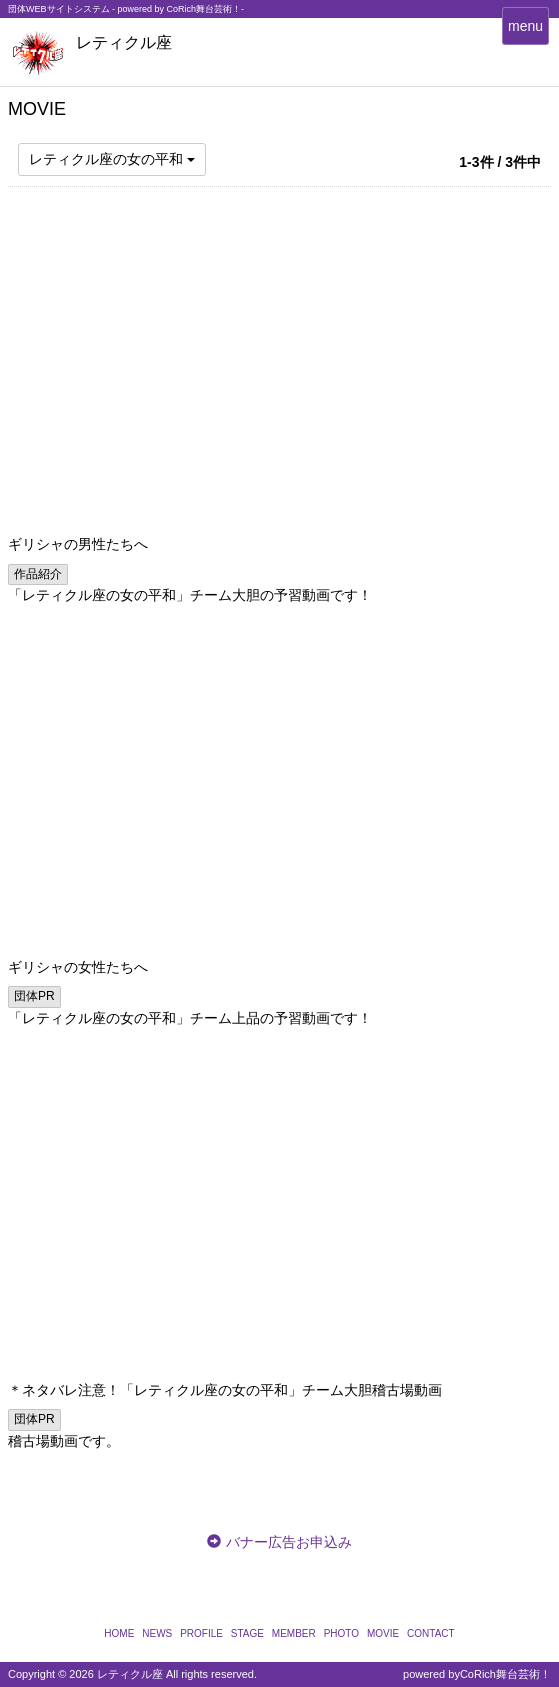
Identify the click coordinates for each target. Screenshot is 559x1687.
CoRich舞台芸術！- (206, 9)
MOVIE (383, 1633)
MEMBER (294, 1633)
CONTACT (431, 1633)
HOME (119, 1633)
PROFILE (201, 1633)
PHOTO (341, 1633)
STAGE (247, 1633)
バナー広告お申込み (289, 1542)
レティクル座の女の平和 (112, 159)
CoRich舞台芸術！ (505, 1674)
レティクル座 (124, 42)
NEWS (157, 1633)
